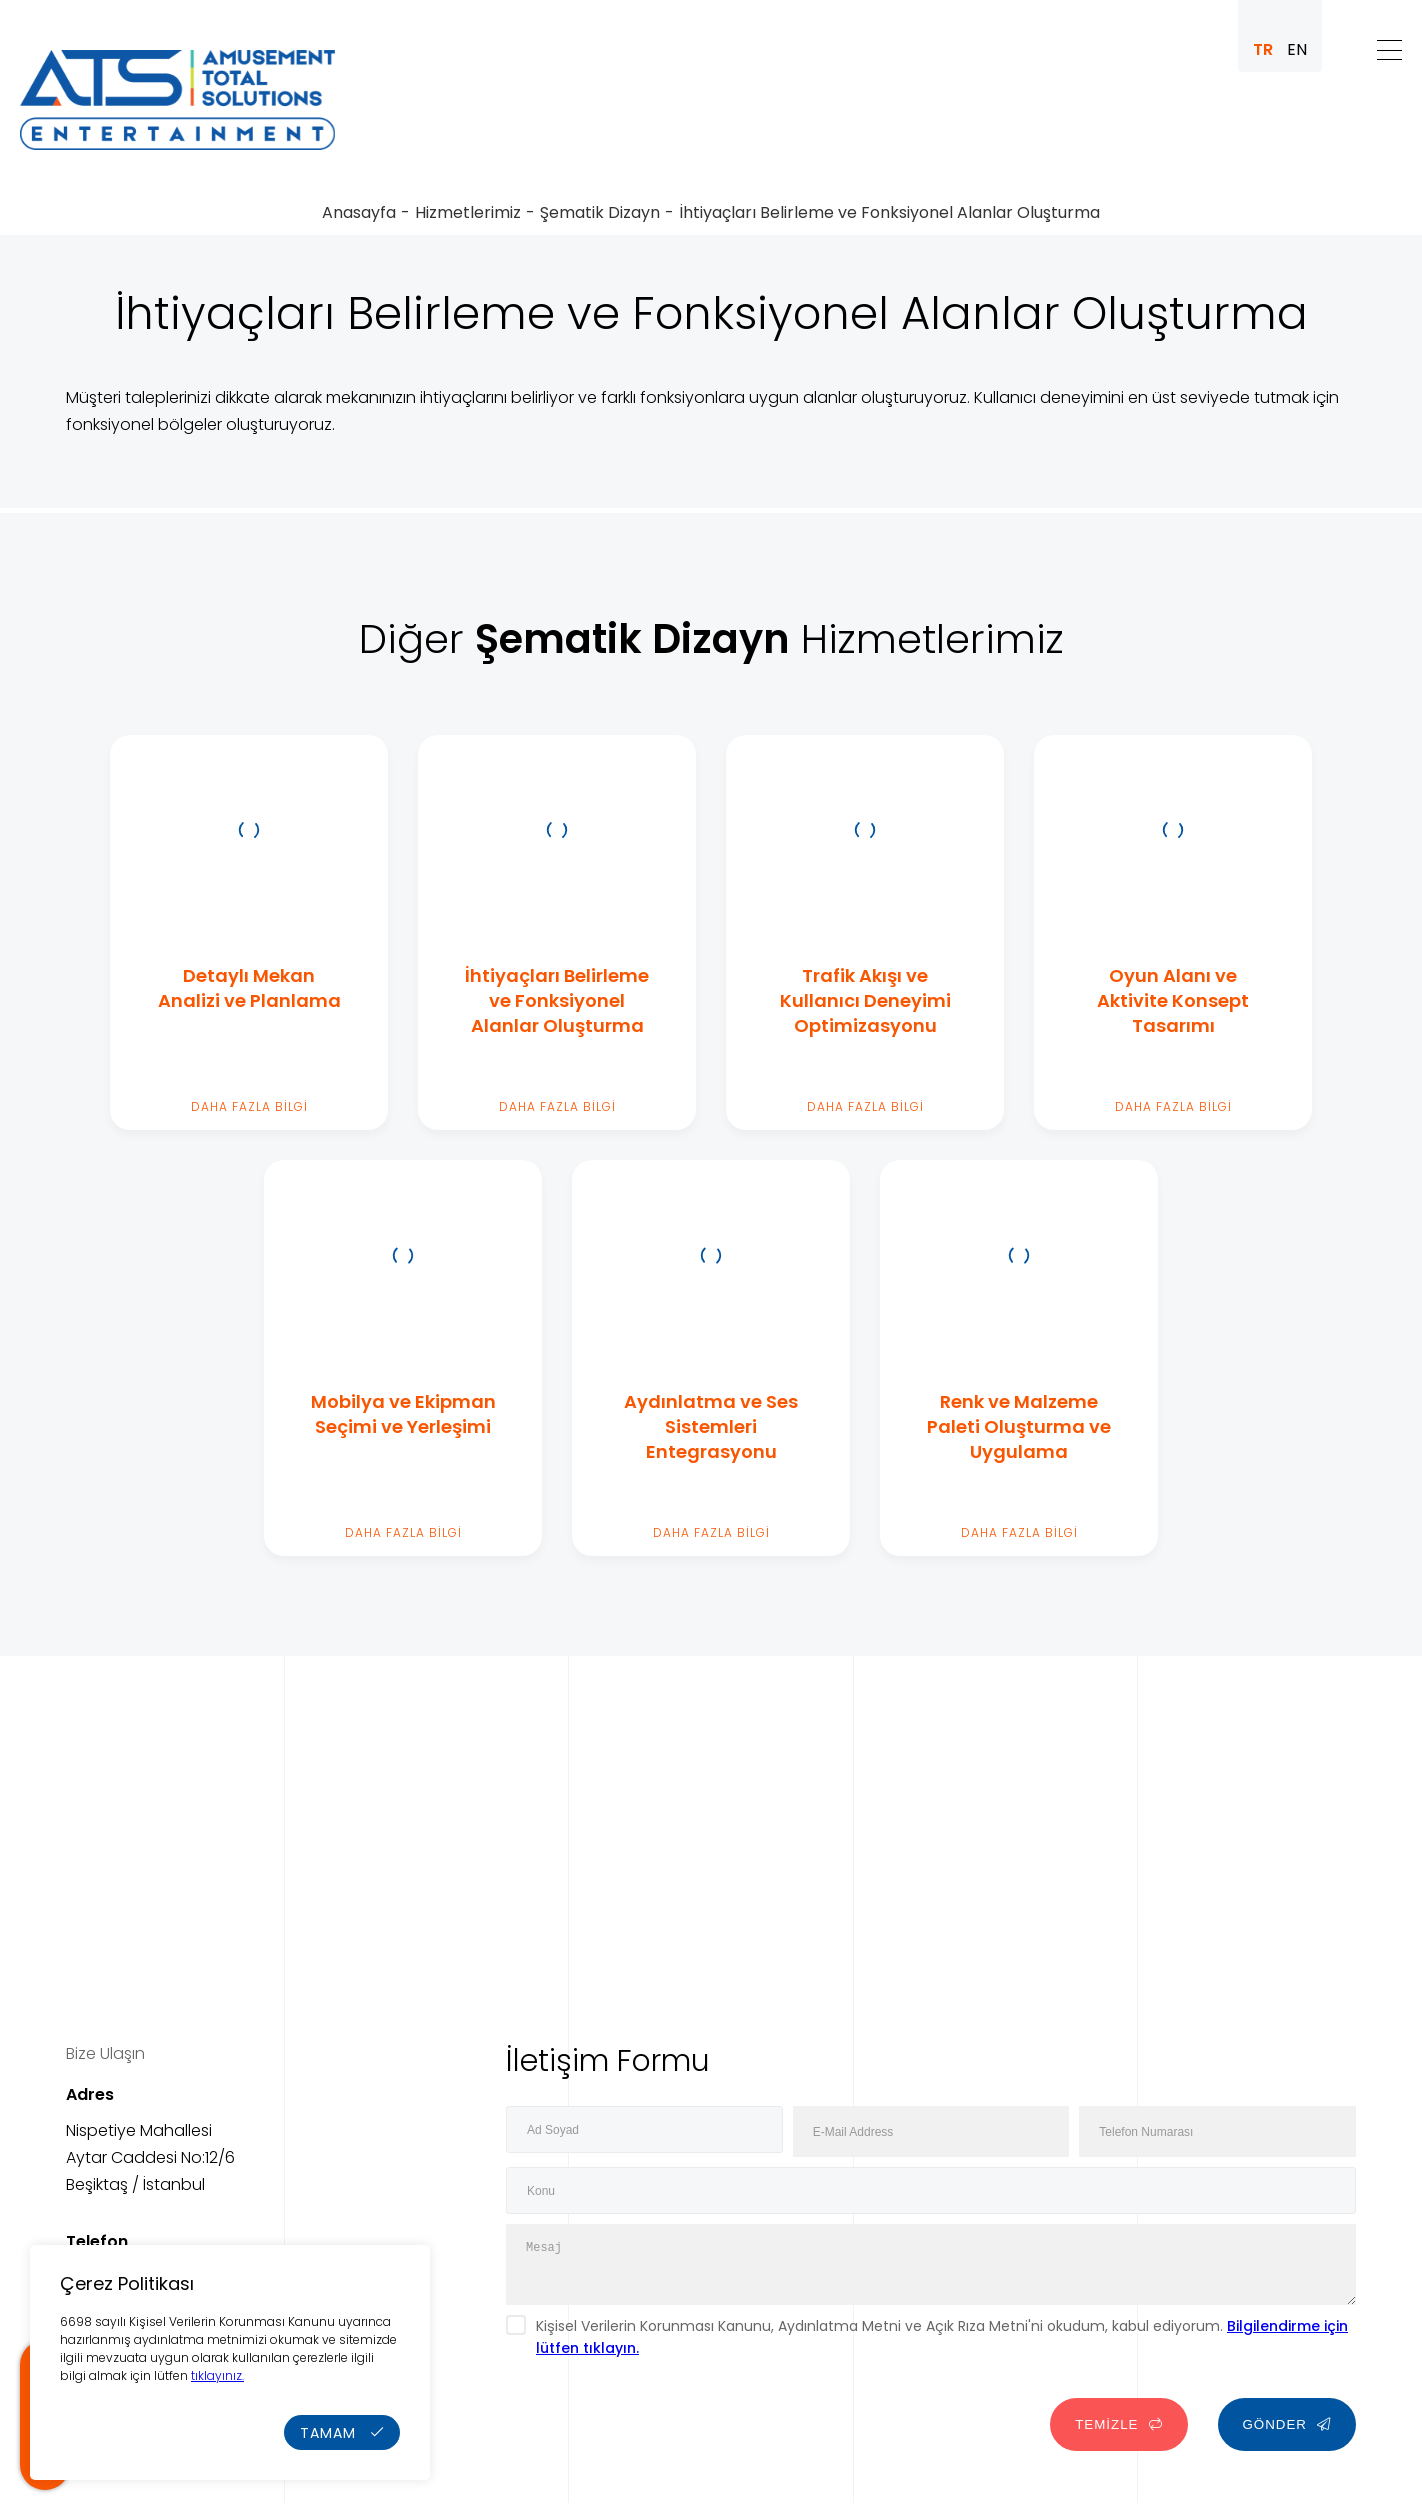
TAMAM (342, 2433)
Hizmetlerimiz (468, 212)
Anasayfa (359, 212)
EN (1297, 49)
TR (1263, 49)
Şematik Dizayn (600, 212)
